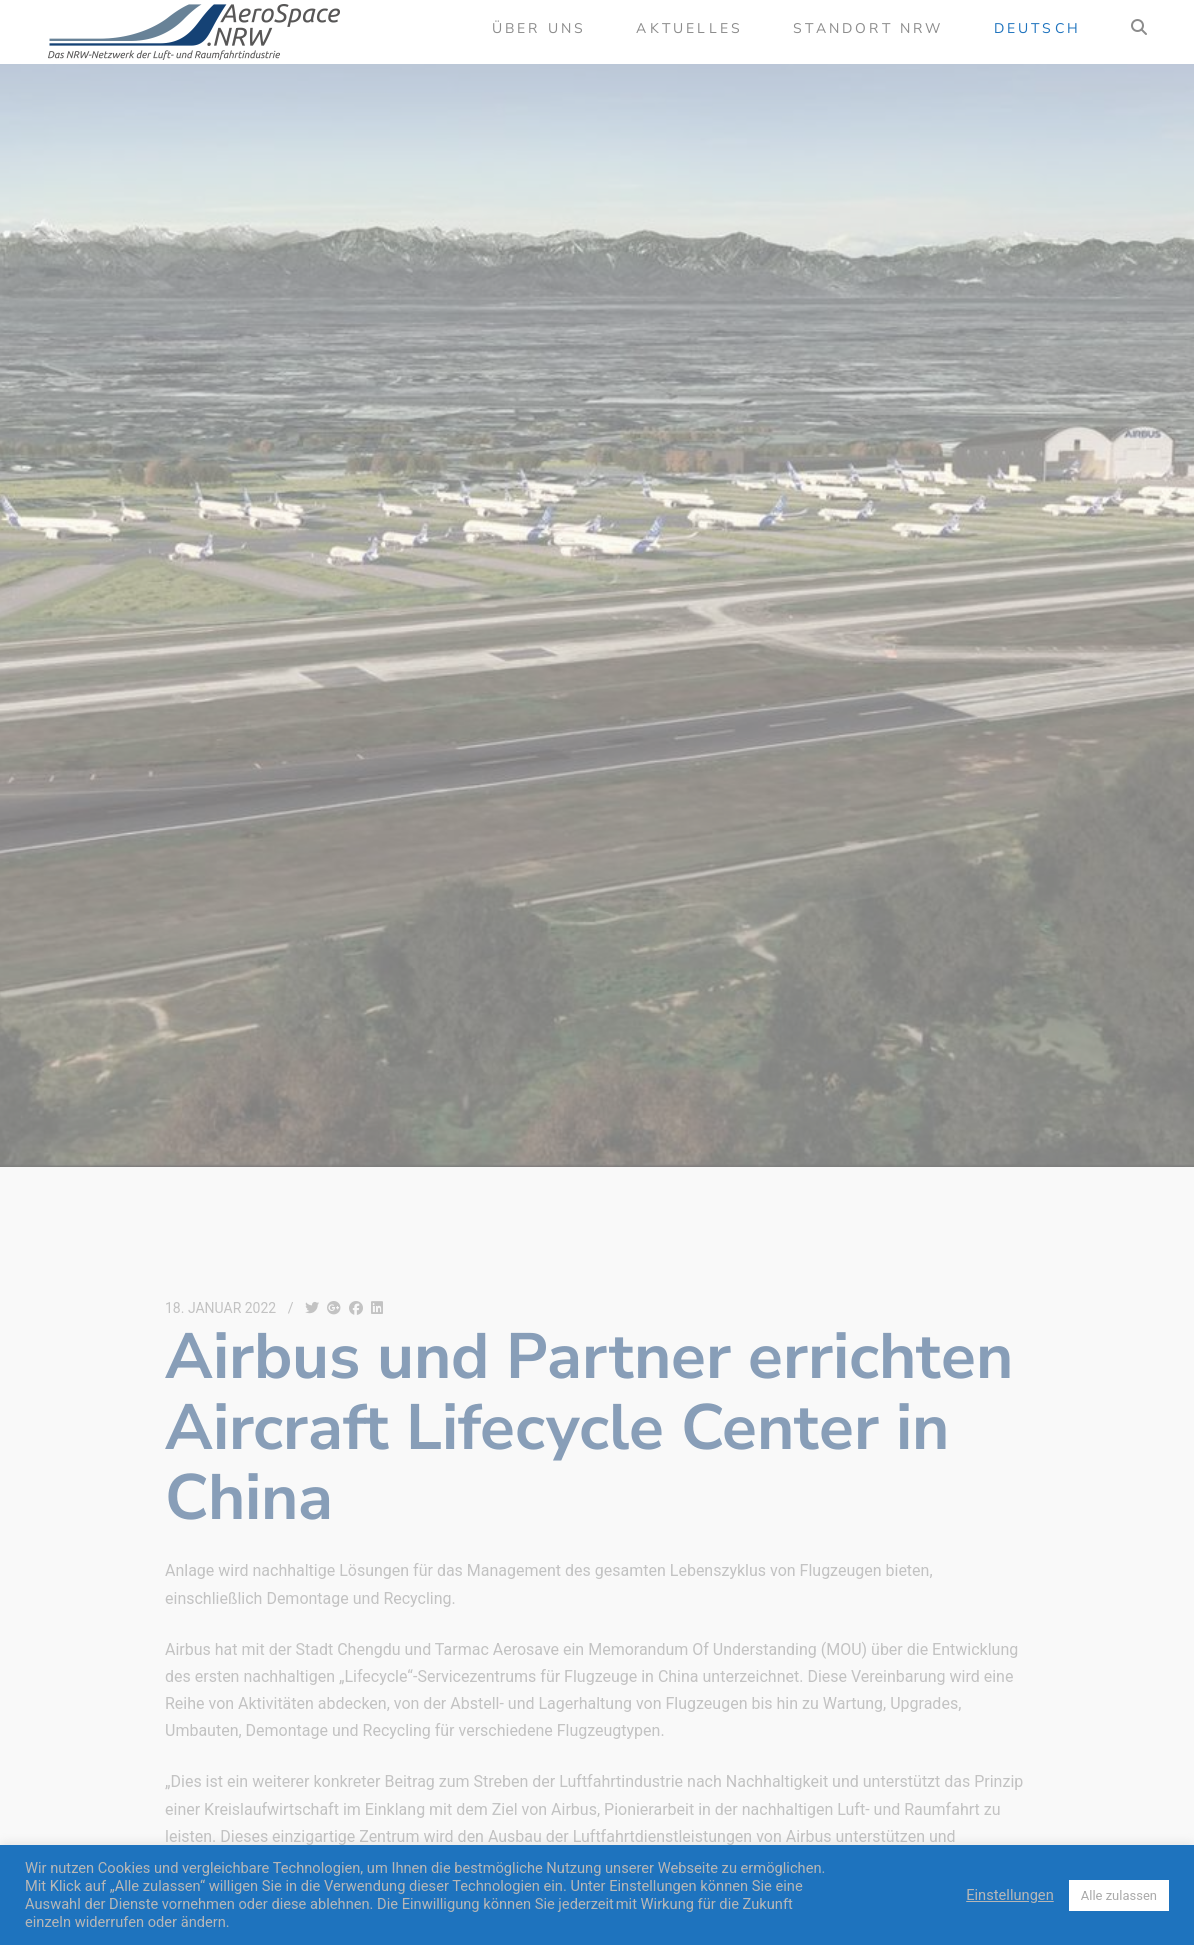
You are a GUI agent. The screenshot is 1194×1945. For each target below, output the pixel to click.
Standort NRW (868, 28)
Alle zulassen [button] (1119, 1895)
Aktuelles (689, 28)
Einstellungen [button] (1010, 1895)
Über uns (539, 28)
